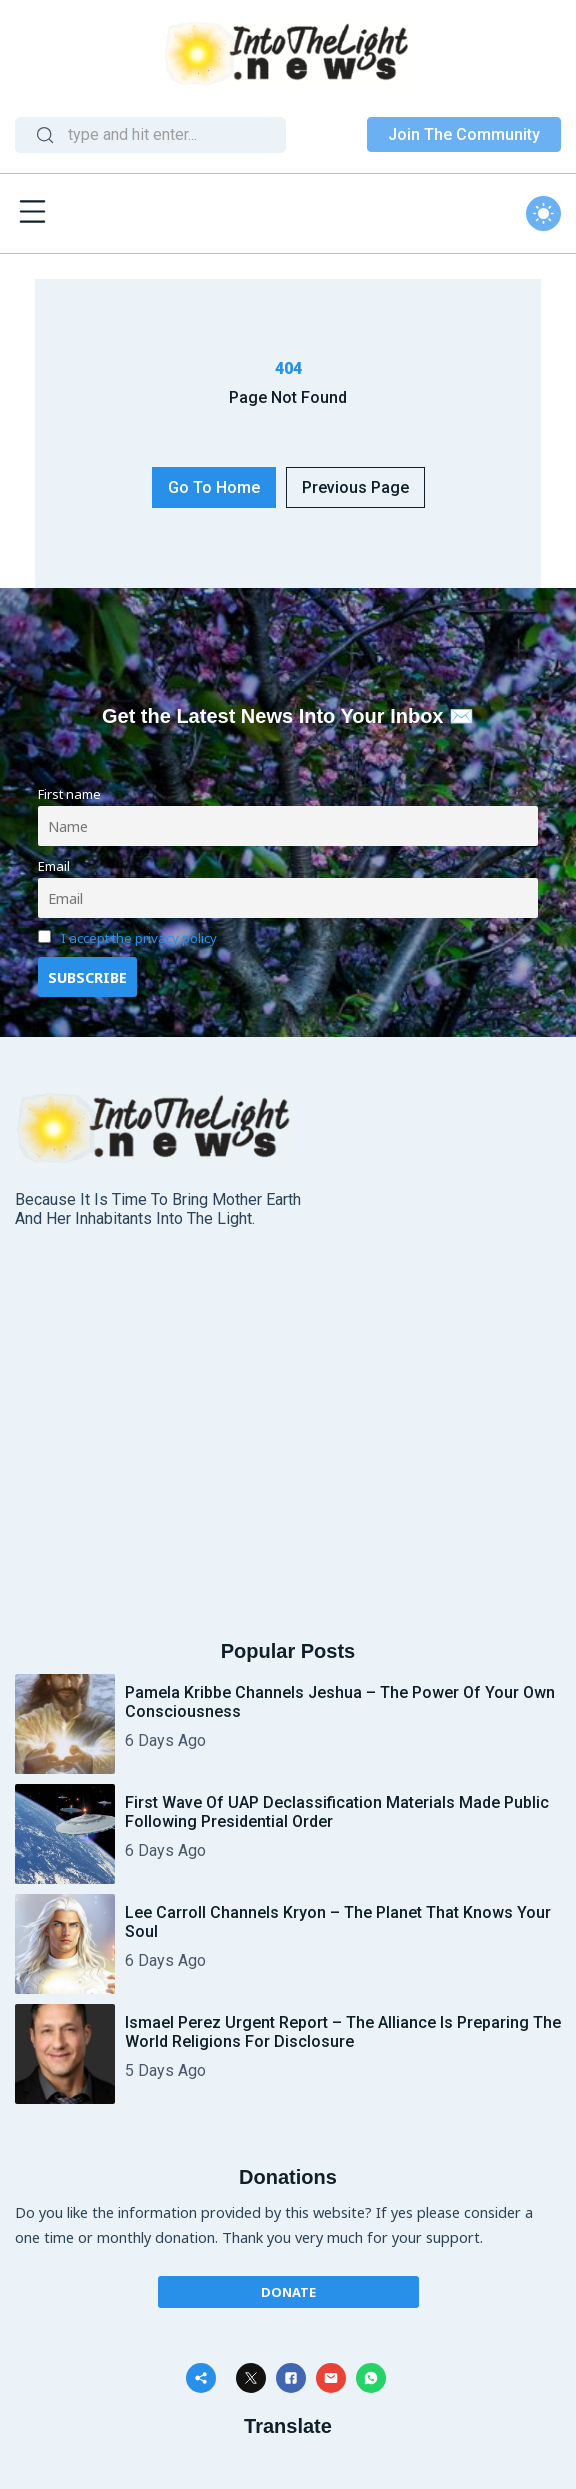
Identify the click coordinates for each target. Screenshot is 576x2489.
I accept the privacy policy (139, 938)
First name (69, 794)
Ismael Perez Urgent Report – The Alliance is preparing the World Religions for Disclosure (343, 2032)
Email (54, 866)
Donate (288, 2292)
